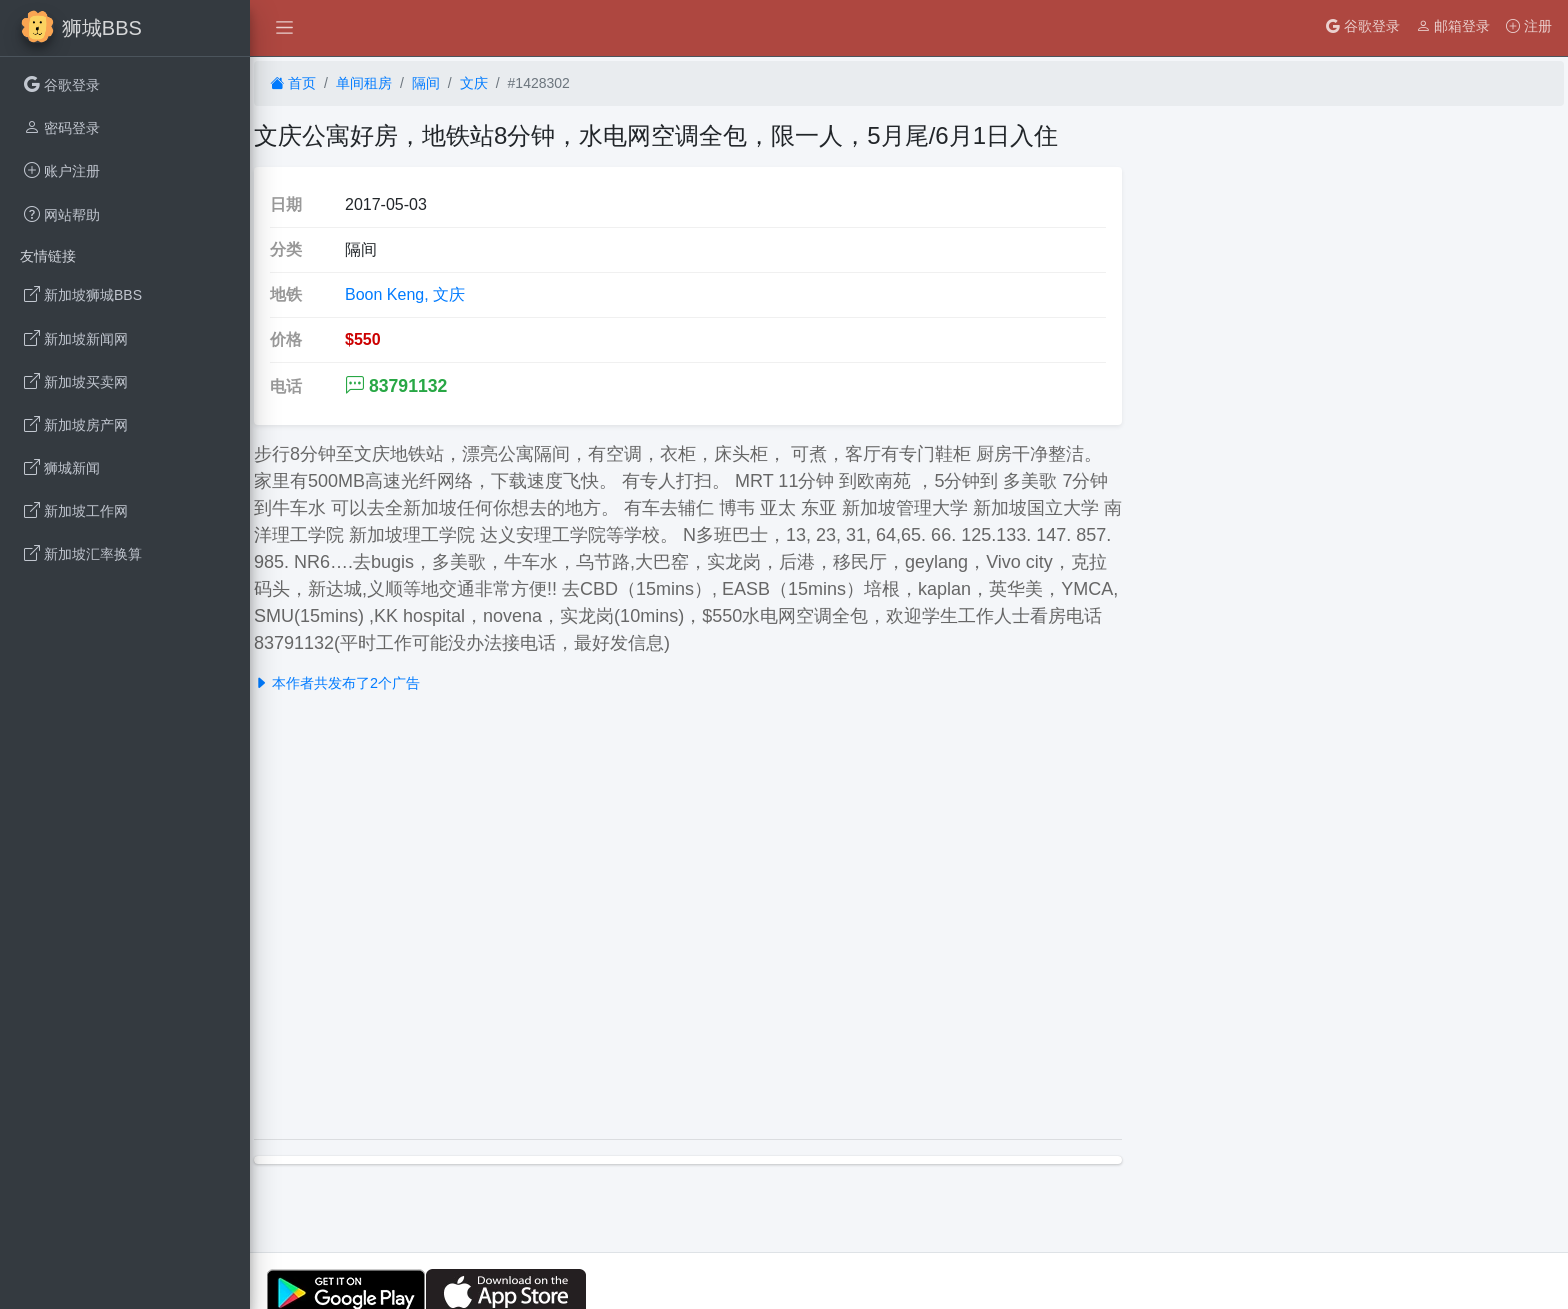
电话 (286, 386)
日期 (286, 204)
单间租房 (364, 83)
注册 (1529, 26)
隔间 (426, 83)
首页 (293, 83)
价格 (286, 339)
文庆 (474, 83)
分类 (286, 249)
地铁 (286, 294)
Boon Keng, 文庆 (405, 294)
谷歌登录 (1363, 26)
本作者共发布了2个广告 (337, 683)
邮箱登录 (1453, 26)
